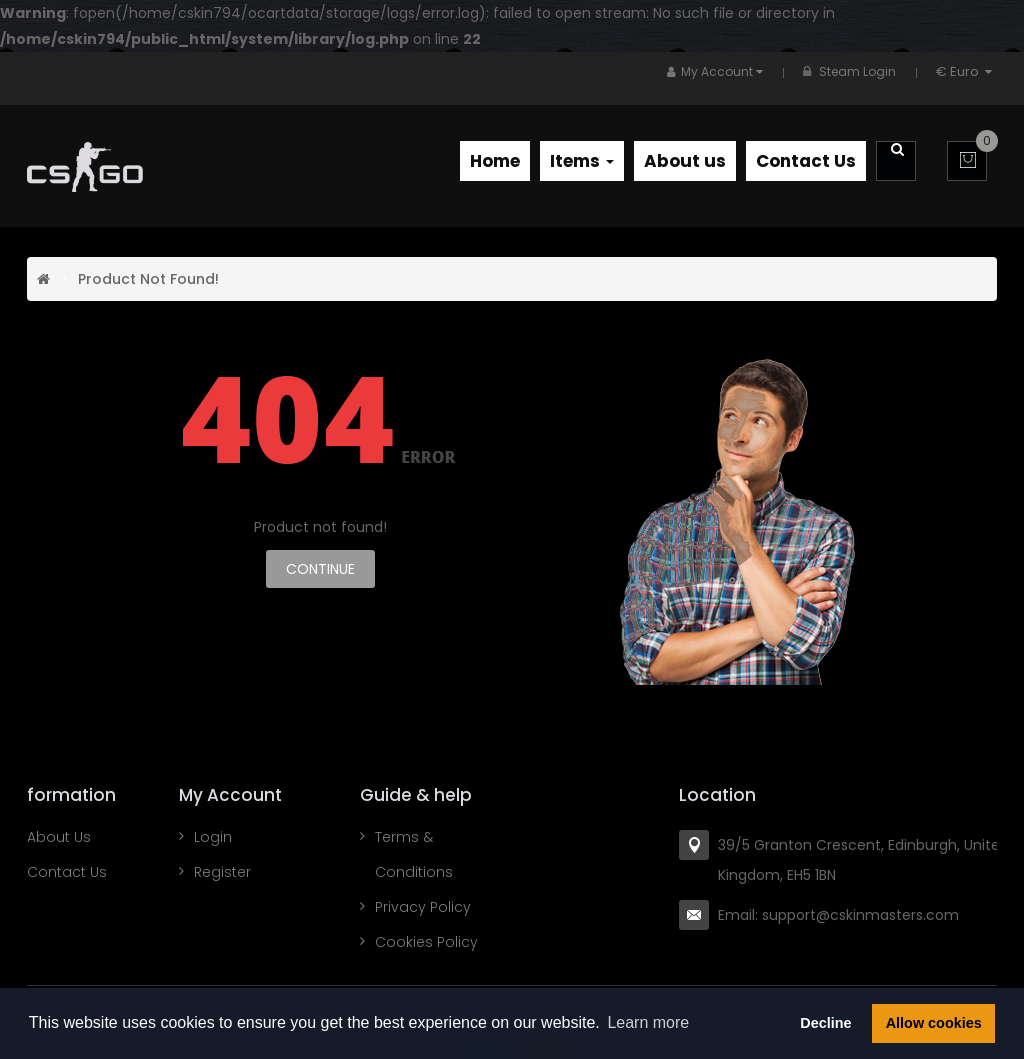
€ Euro (966, 71)
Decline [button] (825, 1023)
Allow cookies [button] (934, 1023)
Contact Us (67, 872)
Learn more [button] (648, 1022)
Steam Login (857, 71)
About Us (59, 837)
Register (222, 872)
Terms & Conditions (414, 854)
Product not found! (148, 279)
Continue (320, 569)
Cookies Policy (426, 942)
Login (213, 837)
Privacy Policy (423, 907)
